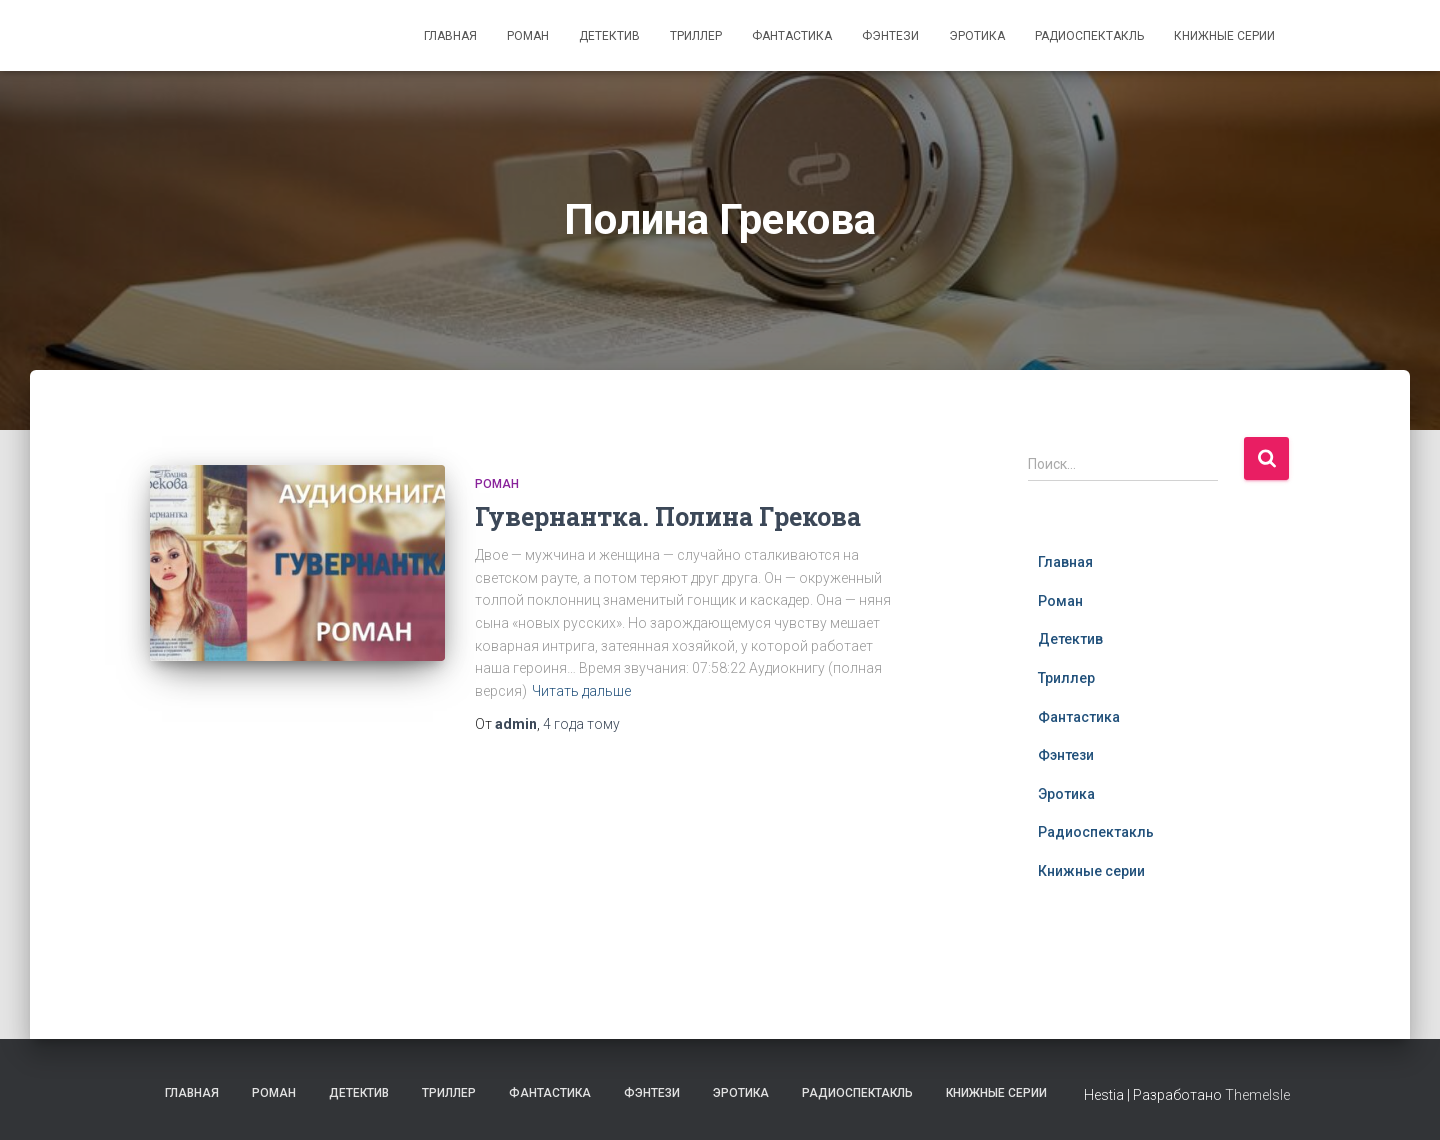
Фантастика (792, 36)
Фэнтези (890, 36)
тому (581, 724)
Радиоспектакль (1089, 36)
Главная (450, 36)
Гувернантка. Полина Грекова (668, 516)
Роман (528, 36)
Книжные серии (1224, 36)
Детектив (609, 36)
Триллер (696, 36)
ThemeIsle (1257, 1095)
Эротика (977, 36)
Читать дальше (581, 691)
